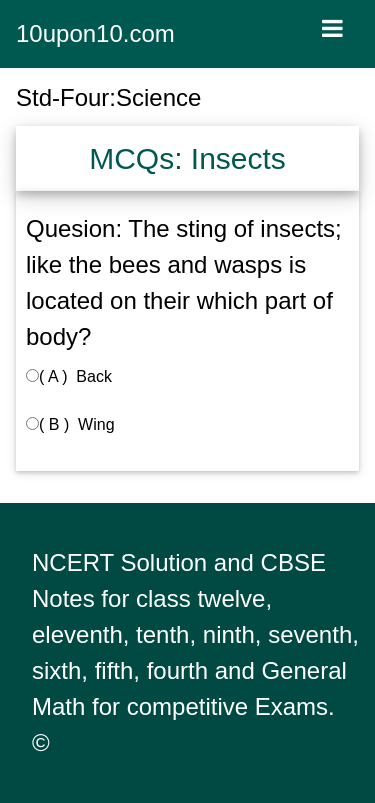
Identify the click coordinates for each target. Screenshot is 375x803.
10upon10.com (95, 33)
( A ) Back (69, 376)
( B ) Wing (70, 424)
